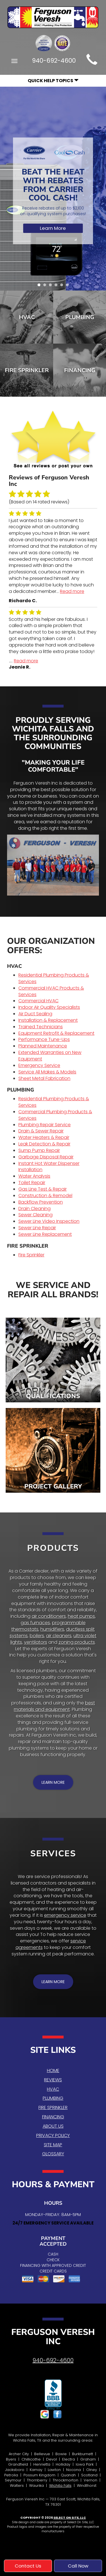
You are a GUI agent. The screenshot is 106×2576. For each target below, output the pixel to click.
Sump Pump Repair (39, 1150)
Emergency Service (39, 1065)
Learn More (53, 228)
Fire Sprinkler (27, 370)
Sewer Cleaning (35, 1214)
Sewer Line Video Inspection (48, 1221)
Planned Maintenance (42, 1046)
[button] (53, 1782)
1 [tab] (40, 286)
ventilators (35, 1642)
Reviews (53, 2080)
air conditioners (49, 1616)
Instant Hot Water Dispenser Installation (48, 1166)
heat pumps (81, 1616)
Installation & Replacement (48, 1020)
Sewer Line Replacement (45, 1234)
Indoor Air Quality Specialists (49, 1007)
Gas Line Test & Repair (42, 1189)
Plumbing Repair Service (44, 1124)
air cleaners (59, 1635)
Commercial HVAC (38, 1000)
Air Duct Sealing (35, 1013)
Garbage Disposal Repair (45, 1157)
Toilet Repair (31, 1182)
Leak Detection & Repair (44, 1144)
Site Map (53, 2144)
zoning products (77, 1642)
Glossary (53, 2154)
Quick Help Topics (53, 80)
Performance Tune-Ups (44, 1039)
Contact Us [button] (28, 2565)
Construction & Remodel (45, 1195)
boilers (37, 1635)
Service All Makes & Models (47, 1072)
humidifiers (52, 1629)
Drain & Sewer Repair (41, 1131)
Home (53, 2070)
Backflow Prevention (40, 1202)
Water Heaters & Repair (43, 1137)
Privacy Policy (53, 2135)
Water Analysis (34, 1176)
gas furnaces (35, 1622)
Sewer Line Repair (37, 1227)
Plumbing (53, 2098)
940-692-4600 (53, 2360)
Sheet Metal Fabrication (44, 1078)
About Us (53, 2126)
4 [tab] (57, 286)
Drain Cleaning (34, 1208)
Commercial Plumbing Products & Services (55, 1114)
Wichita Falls (60, 2485)
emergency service (65, 1915)
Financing (53, 2117)
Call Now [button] (78, 2565)
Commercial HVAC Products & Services (51, 991)
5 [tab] (63, 286)
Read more (72, 591)
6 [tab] (69, 286)
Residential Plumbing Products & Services (53, 978)
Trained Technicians (40, 1026)
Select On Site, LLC (69, 2517)
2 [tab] (46, 286)
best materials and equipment (54, 1706)
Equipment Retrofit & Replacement (56, 1033)
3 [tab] (52, 286)
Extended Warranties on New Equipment (49, 1055)
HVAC (27, 317)
